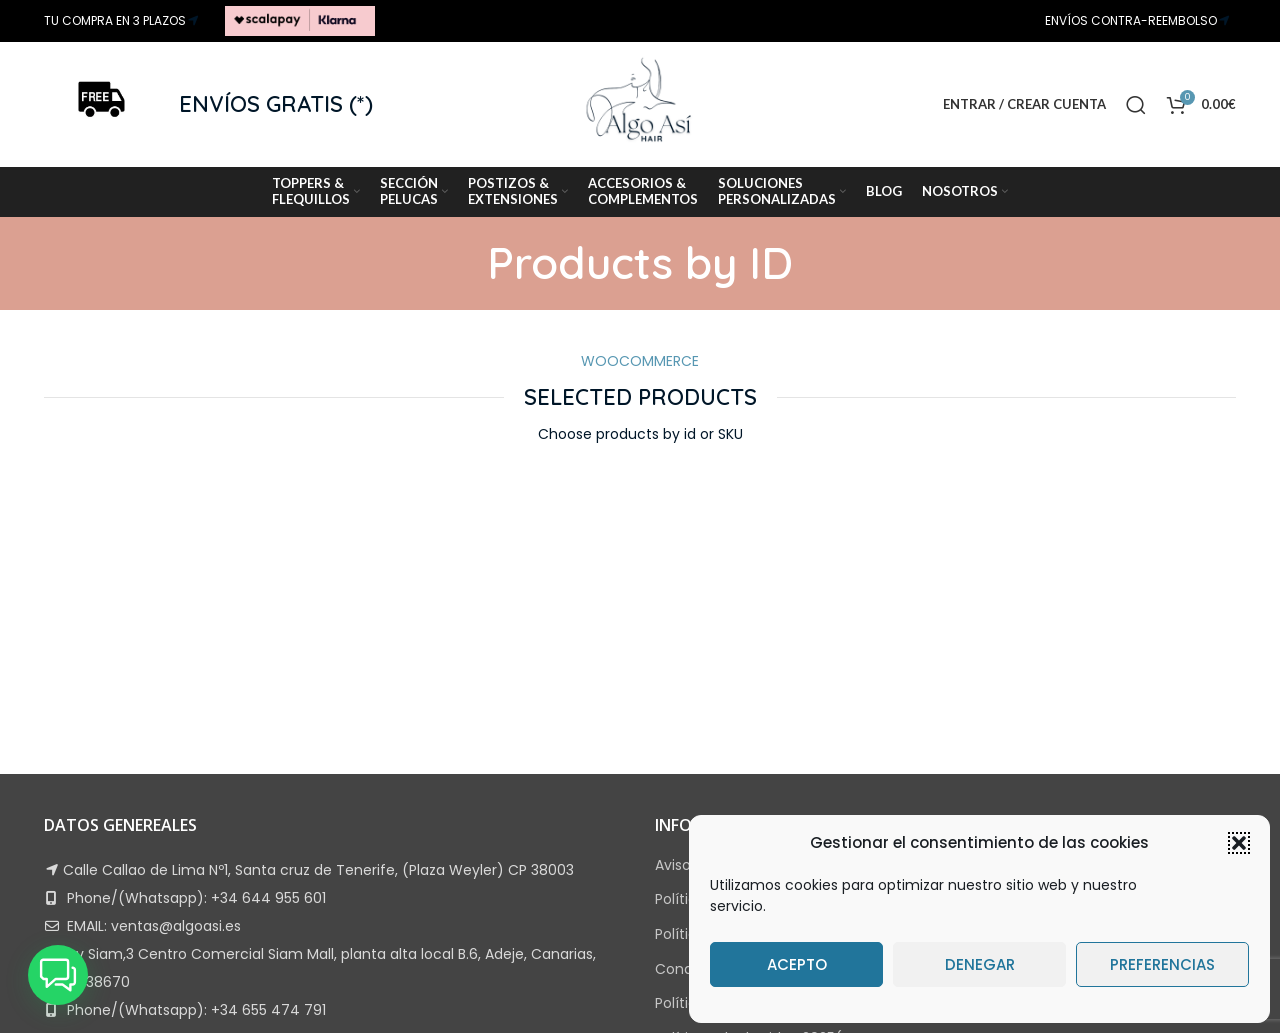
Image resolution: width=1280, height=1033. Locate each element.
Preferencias (1162, 964)
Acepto (797, 964)
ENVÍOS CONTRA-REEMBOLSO (1131, 20)
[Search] (1136, 105)
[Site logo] (300, 20)
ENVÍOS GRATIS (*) (276, 104)
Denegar (980, 964)
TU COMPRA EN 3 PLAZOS (115, 20)
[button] (1239, 843)
